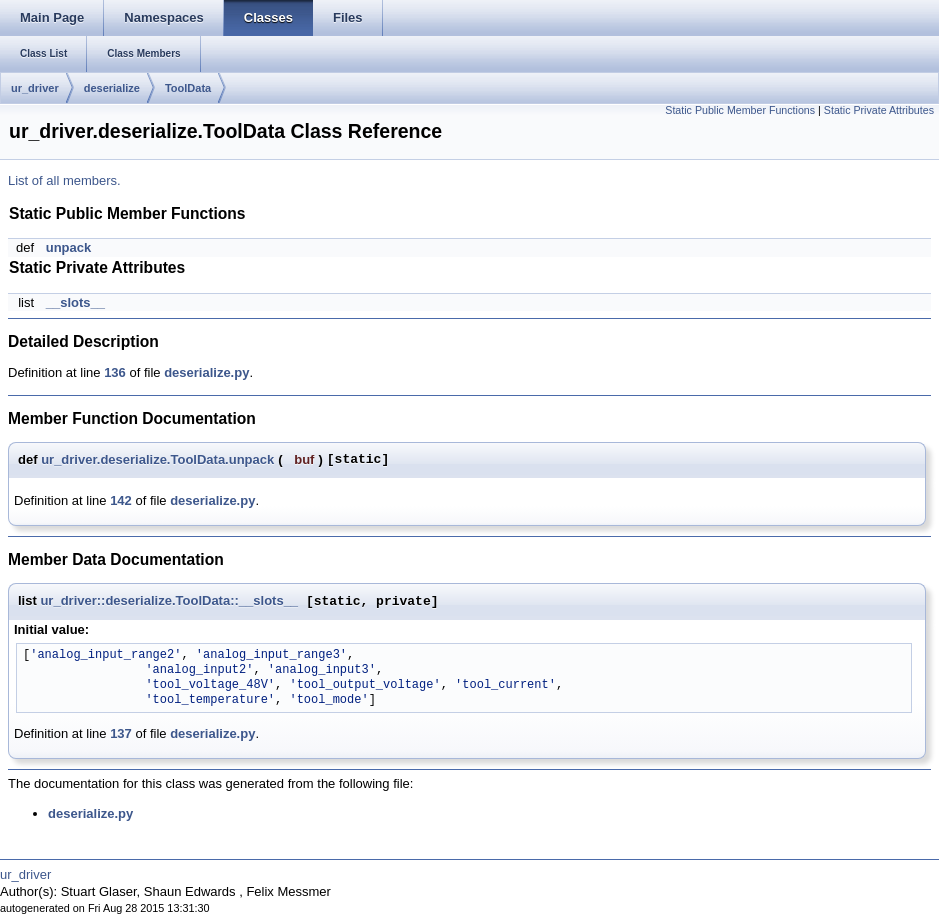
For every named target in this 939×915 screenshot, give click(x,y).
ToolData (188, 88)
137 (121, 733)
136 (115, 372)
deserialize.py (206, 372)
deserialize (112, 88)
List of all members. (64, 180)
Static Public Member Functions (740, 110)
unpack (69, 247)
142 (121, 500)
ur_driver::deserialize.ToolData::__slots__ (169, 601)
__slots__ (75, 302)
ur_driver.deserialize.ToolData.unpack (157, 459)
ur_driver (35, 88)
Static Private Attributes (879, 110)
